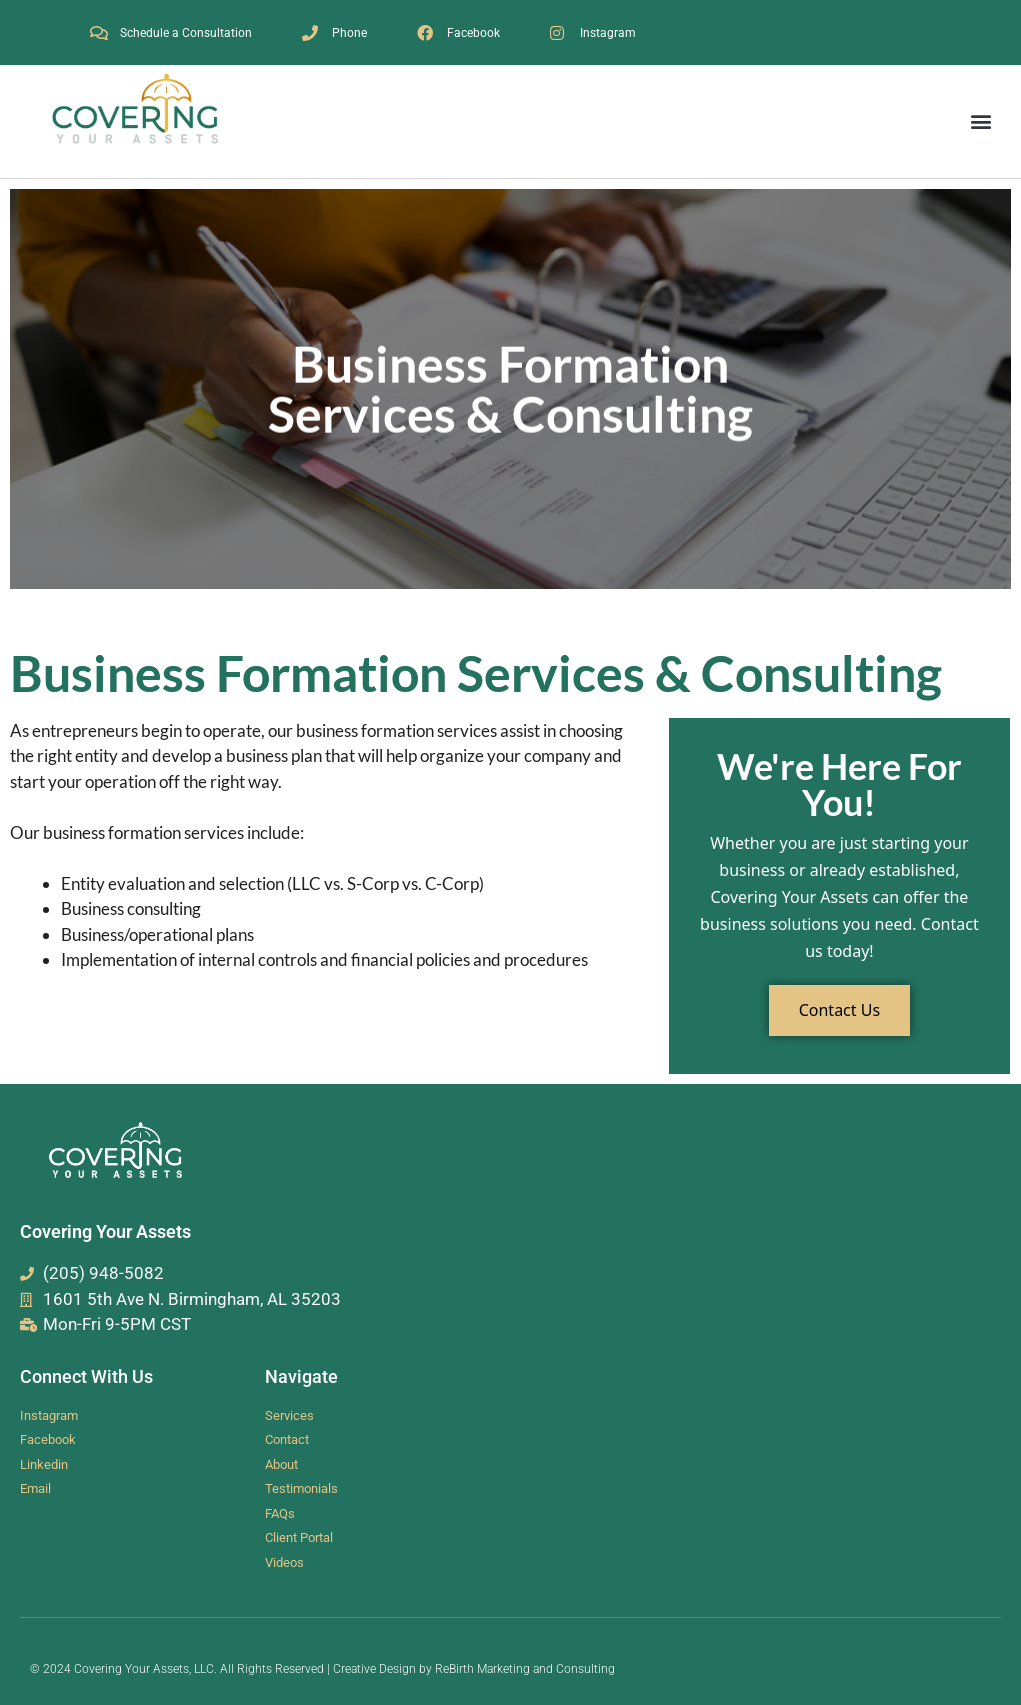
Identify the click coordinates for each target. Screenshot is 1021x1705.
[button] (980, 121)
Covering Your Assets (105, 1231)
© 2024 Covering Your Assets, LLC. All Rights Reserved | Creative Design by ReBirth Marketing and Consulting (322, 1669)
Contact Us (839, 1010)
